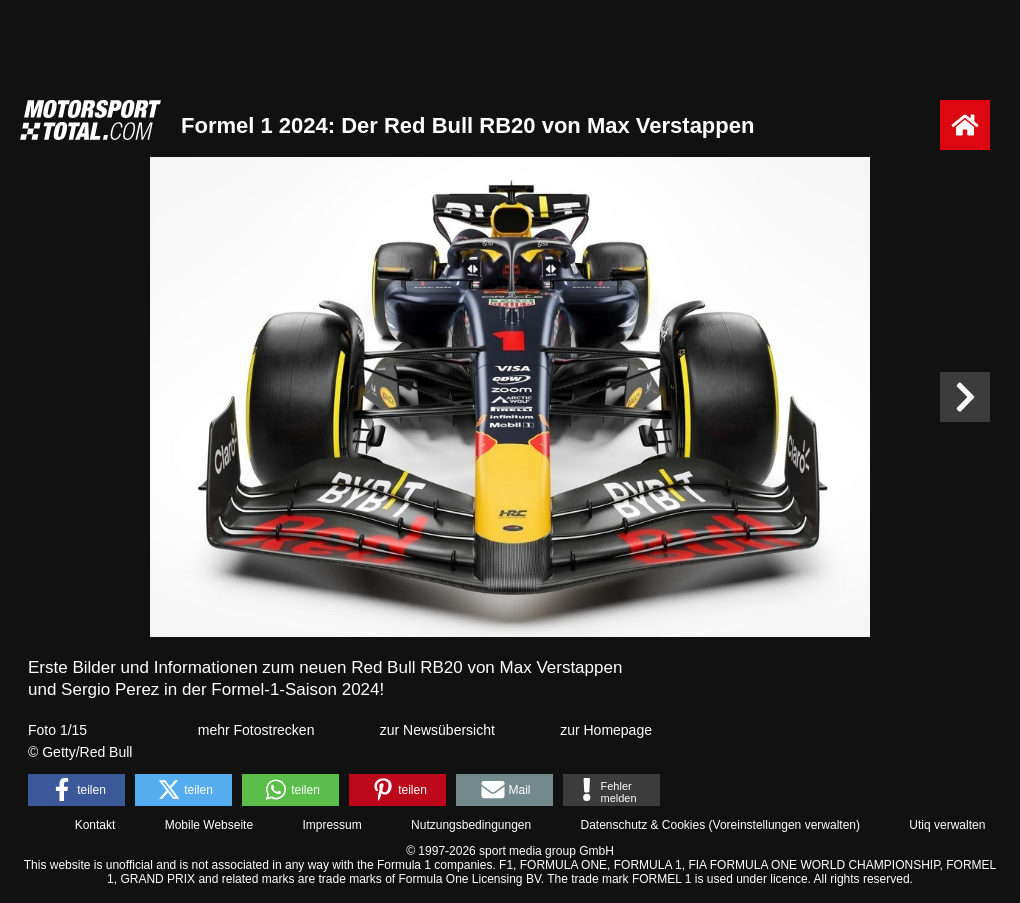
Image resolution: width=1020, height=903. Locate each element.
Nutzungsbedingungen (471, 825)
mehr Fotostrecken (256, 730)
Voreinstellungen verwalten (784, 825)
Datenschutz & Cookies (642, 825)
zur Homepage (606, 730)
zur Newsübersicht (437, 730)
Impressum (331, 825)
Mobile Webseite (209, 825)
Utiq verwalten (947, 825)
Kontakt (95, 825)
